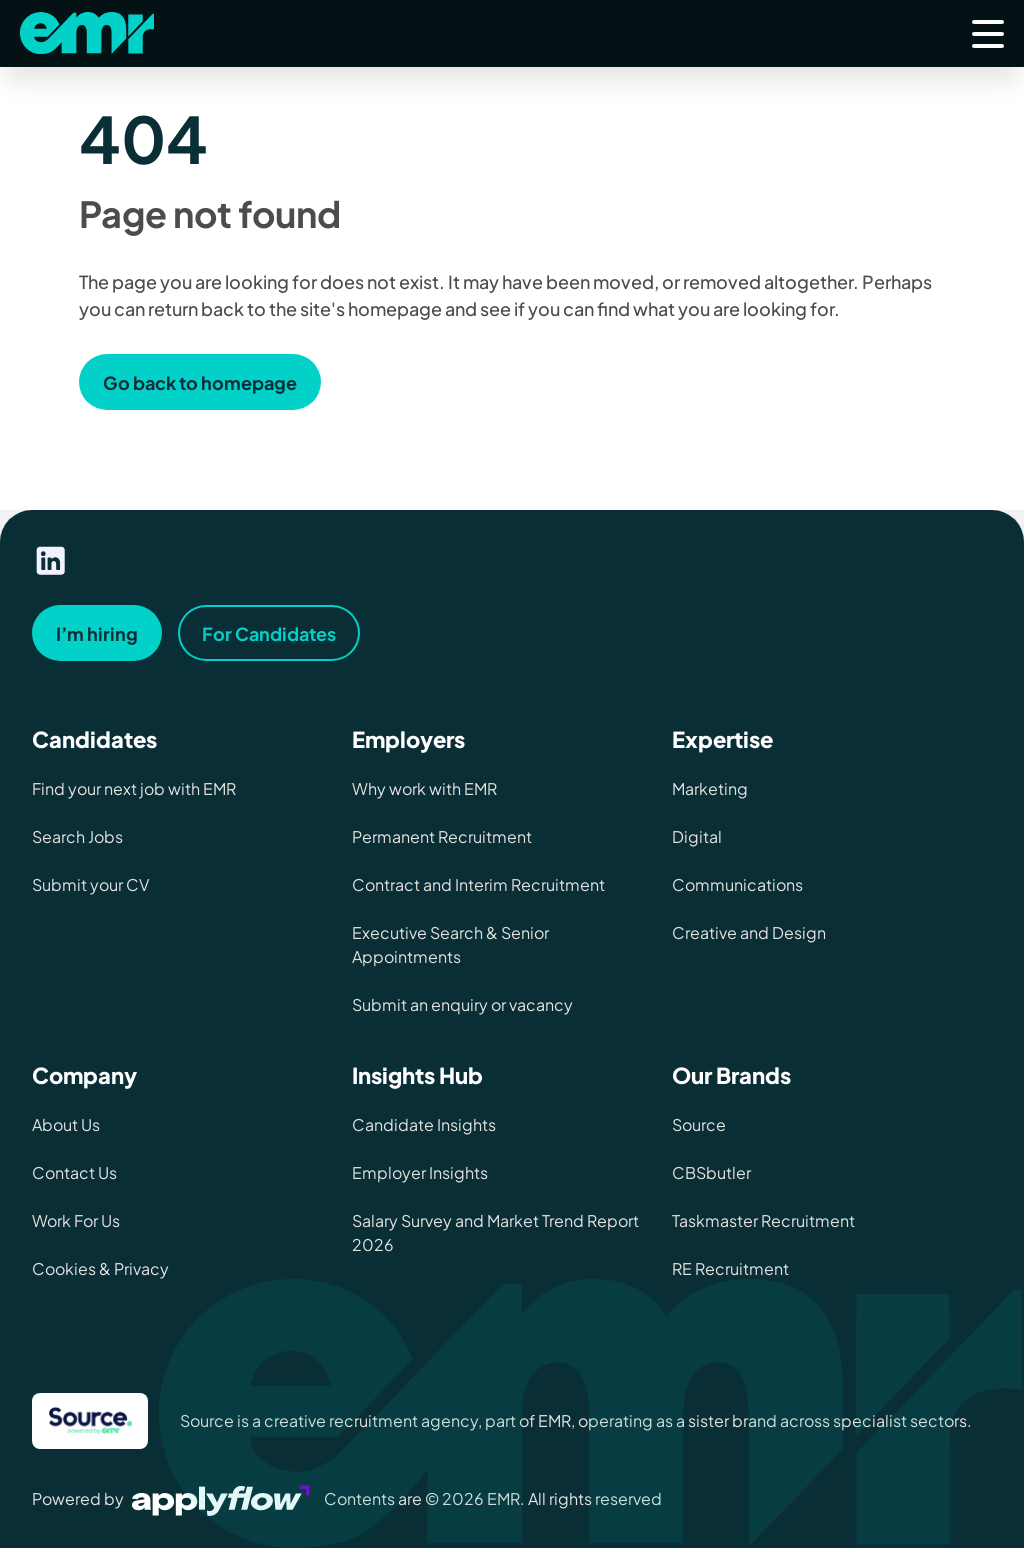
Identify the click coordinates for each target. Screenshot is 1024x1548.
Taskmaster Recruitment (763, 1220)
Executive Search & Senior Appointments (450, 944)
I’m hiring (97, 633)
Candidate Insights (424, 1124)
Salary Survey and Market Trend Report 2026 (495, 1232)
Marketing (710, 788)
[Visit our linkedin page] (51, 561)
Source (699, 1124)
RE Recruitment (730, 1268)
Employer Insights (420, 1172)
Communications (737, 884)
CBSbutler (711, 1172)
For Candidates (269, 633)
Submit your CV (90, 884)
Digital (697, 836)
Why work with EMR (424, 788)
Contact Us (74, 1172)
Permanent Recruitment (442, 836)
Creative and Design (749, 932)
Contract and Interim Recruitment (478, 884)
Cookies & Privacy (100, 1268)
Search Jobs (77, 836)
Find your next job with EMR (134, 788)
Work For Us (76, 1220)
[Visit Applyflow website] (223, 1498)
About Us (66, 1124)
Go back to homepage (200, 382)
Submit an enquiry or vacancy (462, 1004)
